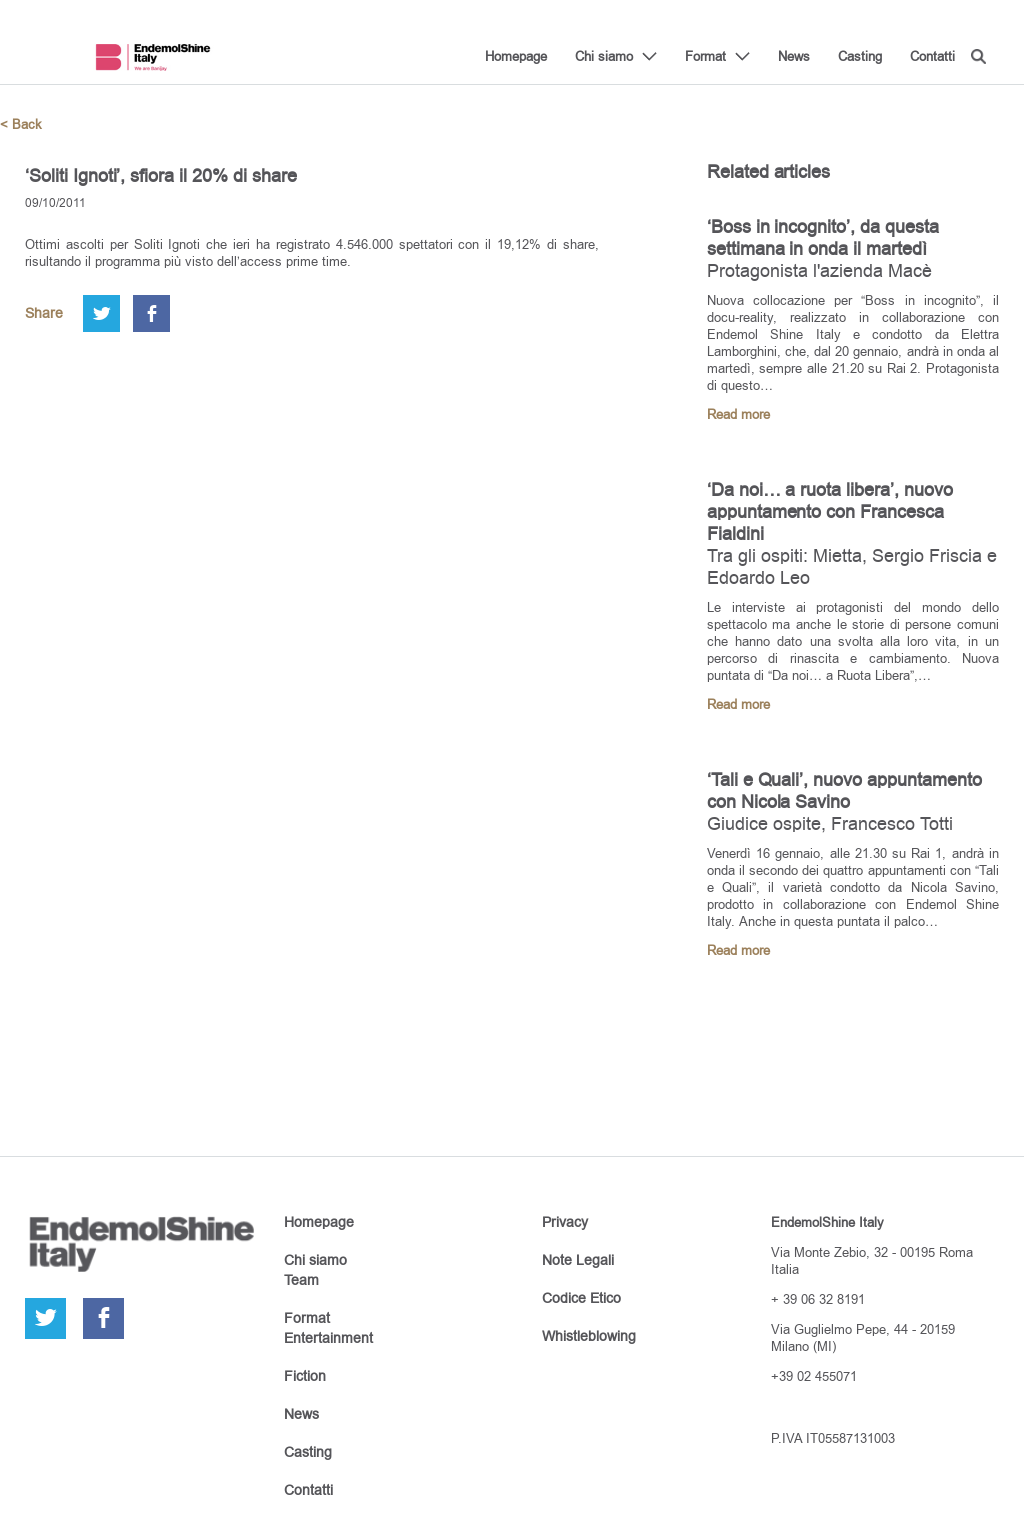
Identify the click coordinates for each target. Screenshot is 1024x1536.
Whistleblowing (589, 1336)
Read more (738, 414)
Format (705, 56)
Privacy (565, 1222)
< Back (21, 124)
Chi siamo (604, 56)
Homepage (516, 56)
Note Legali (578, 1260)
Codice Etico (581, 1298)
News (794, 56)
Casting (860, 56)
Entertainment (328, 1338)
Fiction (305, 1376)
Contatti (932, 56)
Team (301, 1280)
